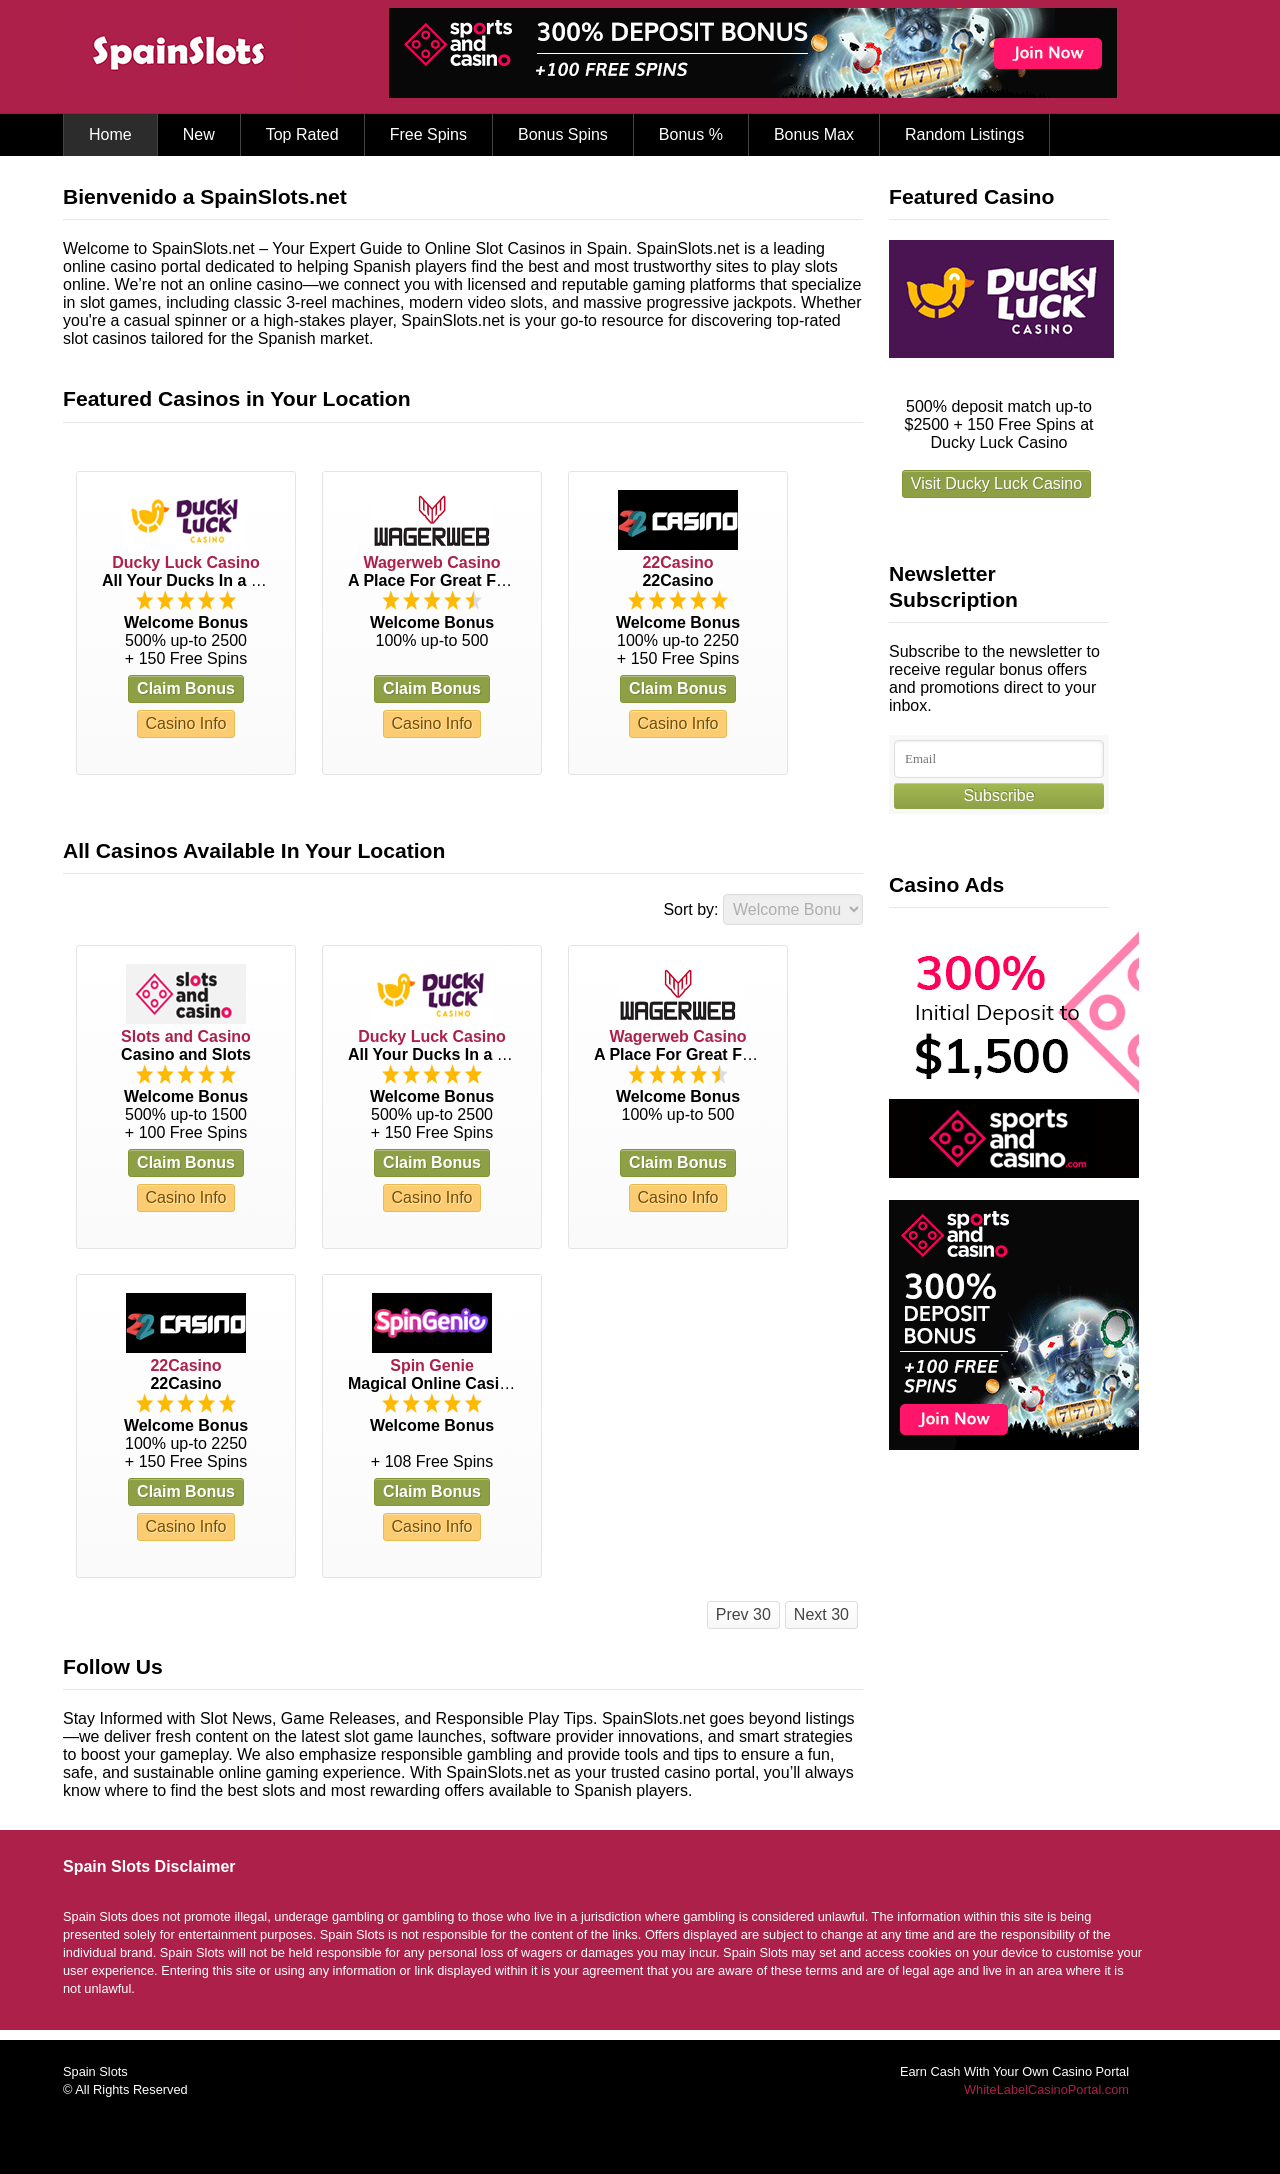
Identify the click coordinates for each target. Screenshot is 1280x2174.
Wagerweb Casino (431, 562)
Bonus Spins (563, 134)
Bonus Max (814, 134)
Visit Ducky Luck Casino (996, 483)
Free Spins (428, 134)
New (199, 134)
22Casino (677, 562)
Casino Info (186, 723)
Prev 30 (743, 1614)
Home (110, 134)
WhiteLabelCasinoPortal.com (1046, 2089)
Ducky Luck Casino (186, 562)
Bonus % (691, 134)
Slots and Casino (186, 1036)
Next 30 (821, 1614)
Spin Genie (432, 1365)
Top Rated (302, 134)
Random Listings (964, 134)
